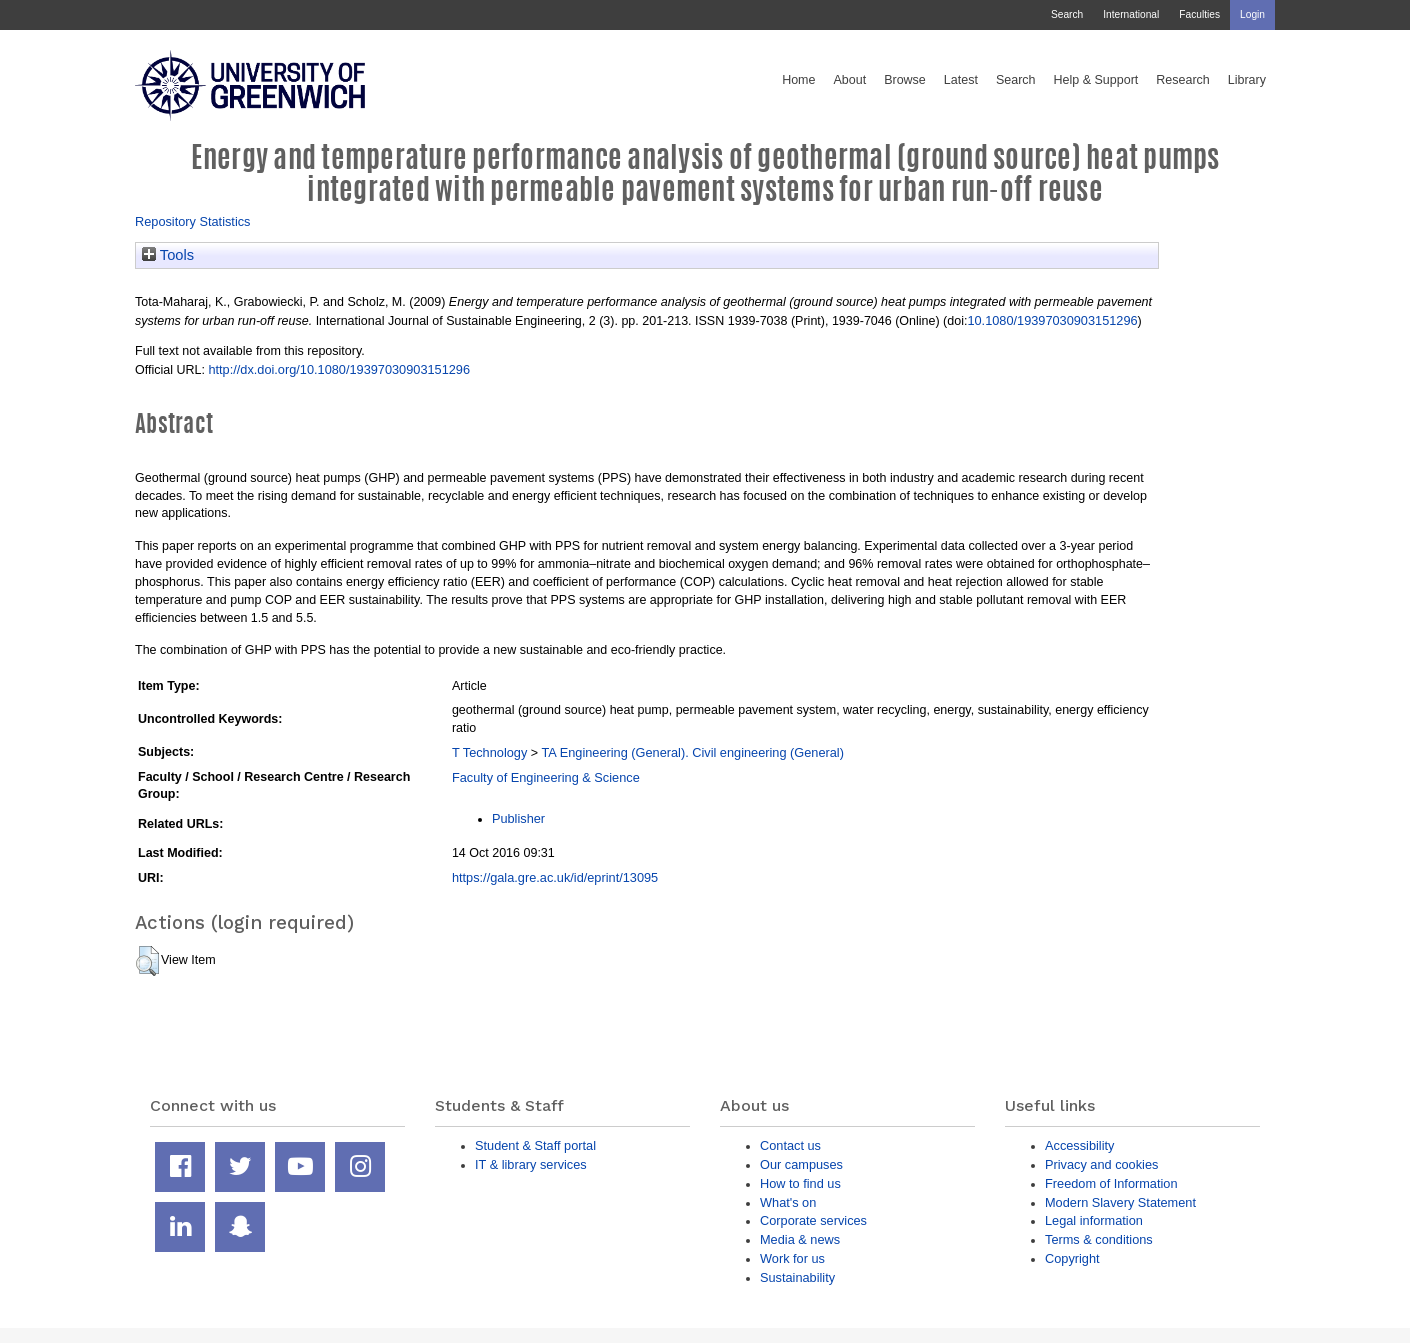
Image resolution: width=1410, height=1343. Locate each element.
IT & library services (531, 1164)
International (1131, 14)
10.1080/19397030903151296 (1052, 320)
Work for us (792, 1258)
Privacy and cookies (1101, 1164)
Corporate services (813, 1220)
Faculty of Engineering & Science (546, 777)
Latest (961, 80)
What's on (788, 1202)
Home (798, 80)
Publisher (518, 818)
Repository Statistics (193, 221)
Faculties (1199, 14)
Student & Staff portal (535, 1145)
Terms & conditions (1099, 1239)
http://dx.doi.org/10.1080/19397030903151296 (339, 369)
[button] (147, 961)
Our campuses (801, 1164)
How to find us (800, 1183)
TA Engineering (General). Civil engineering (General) (693, 752)
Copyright (1072, 1258)
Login (1252, 14)
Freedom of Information (1111, 1183)
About (849, 80)
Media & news (800, 1239)
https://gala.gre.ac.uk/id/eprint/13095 (555, 877)
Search (1067, 14)
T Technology (489, 752)
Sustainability (797, 1277)
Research (1183, 80)
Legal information (1094, 1220)
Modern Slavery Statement (1120, 1202)
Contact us (790, 1145)
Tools (168, 255)
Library (1247, 80)
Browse (905, 80)
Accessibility (1079, 1145)
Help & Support (1096, 80)
